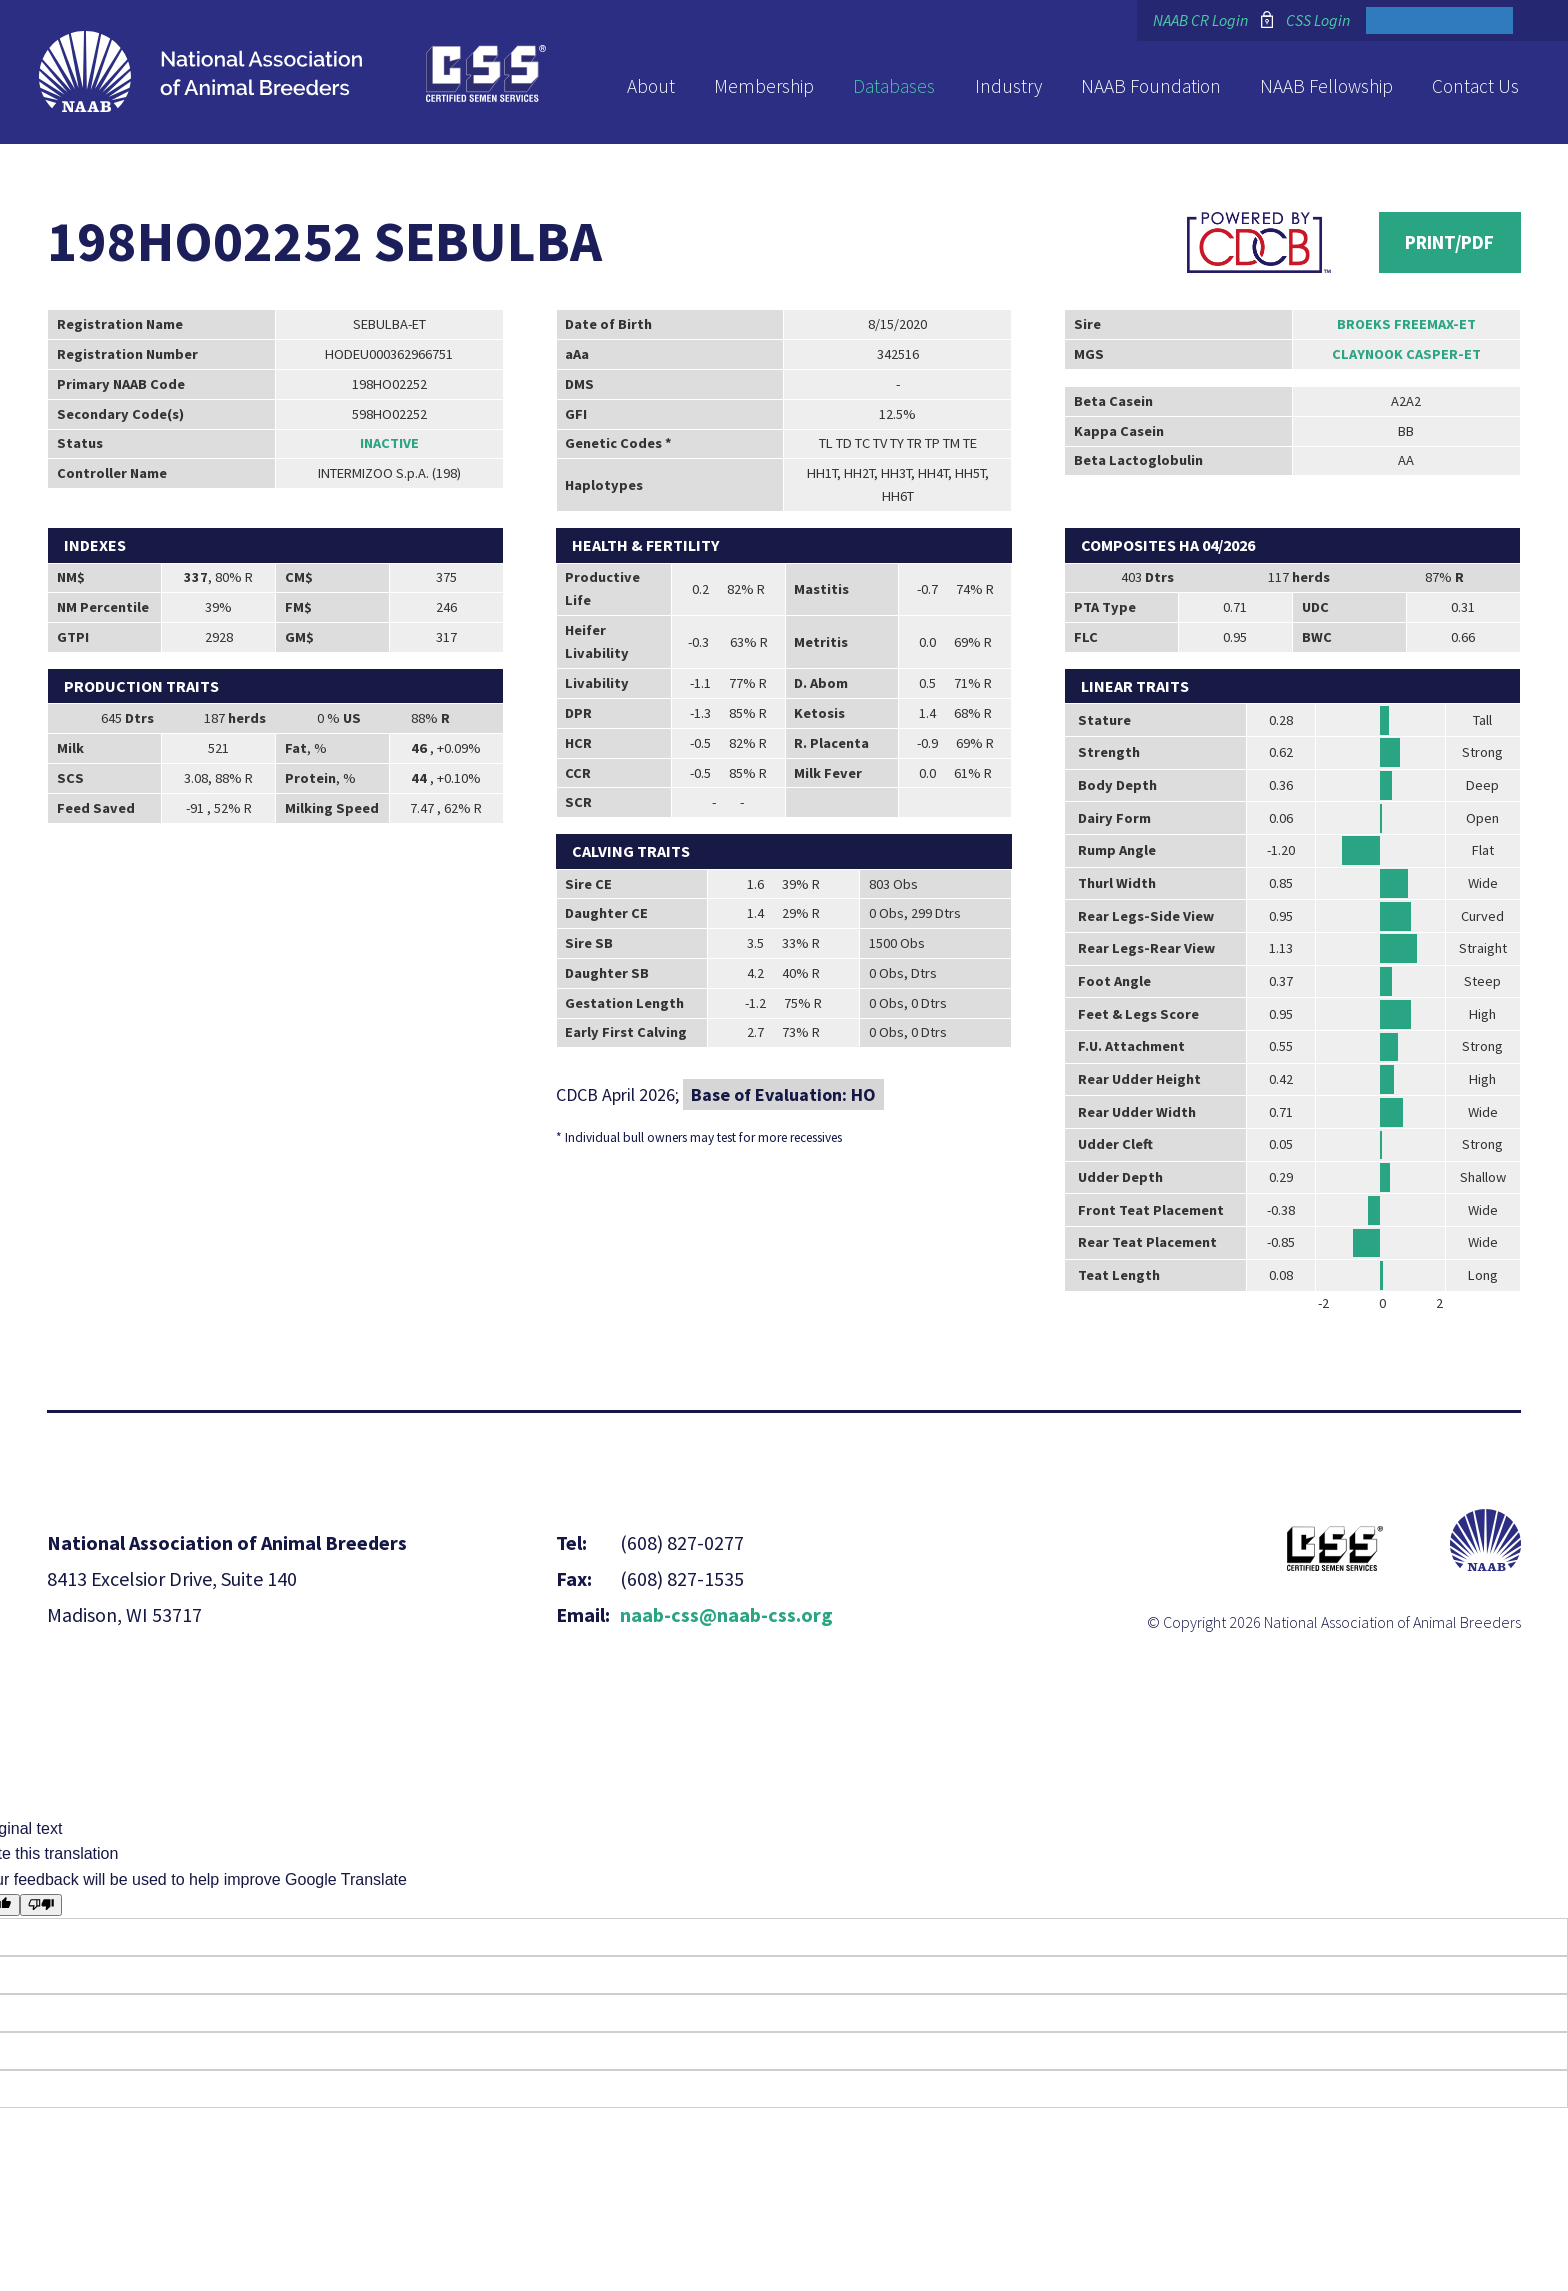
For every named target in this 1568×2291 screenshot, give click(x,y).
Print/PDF (1449, 242)
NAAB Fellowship (1326, 86)
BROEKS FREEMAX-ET (1406, 324)
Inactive (389, 443)
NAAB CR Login (1200, 20)
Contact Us (1475, 86)
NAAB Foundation (1151, 86)
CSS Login (1318, 20)
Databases (894, 86)
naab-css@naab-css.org (726, 1614)
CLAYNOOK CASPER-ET (1406, 354)
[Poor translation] (41, 1905)
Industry (1008, 86)
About (651, 86)
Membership (764, 86)
